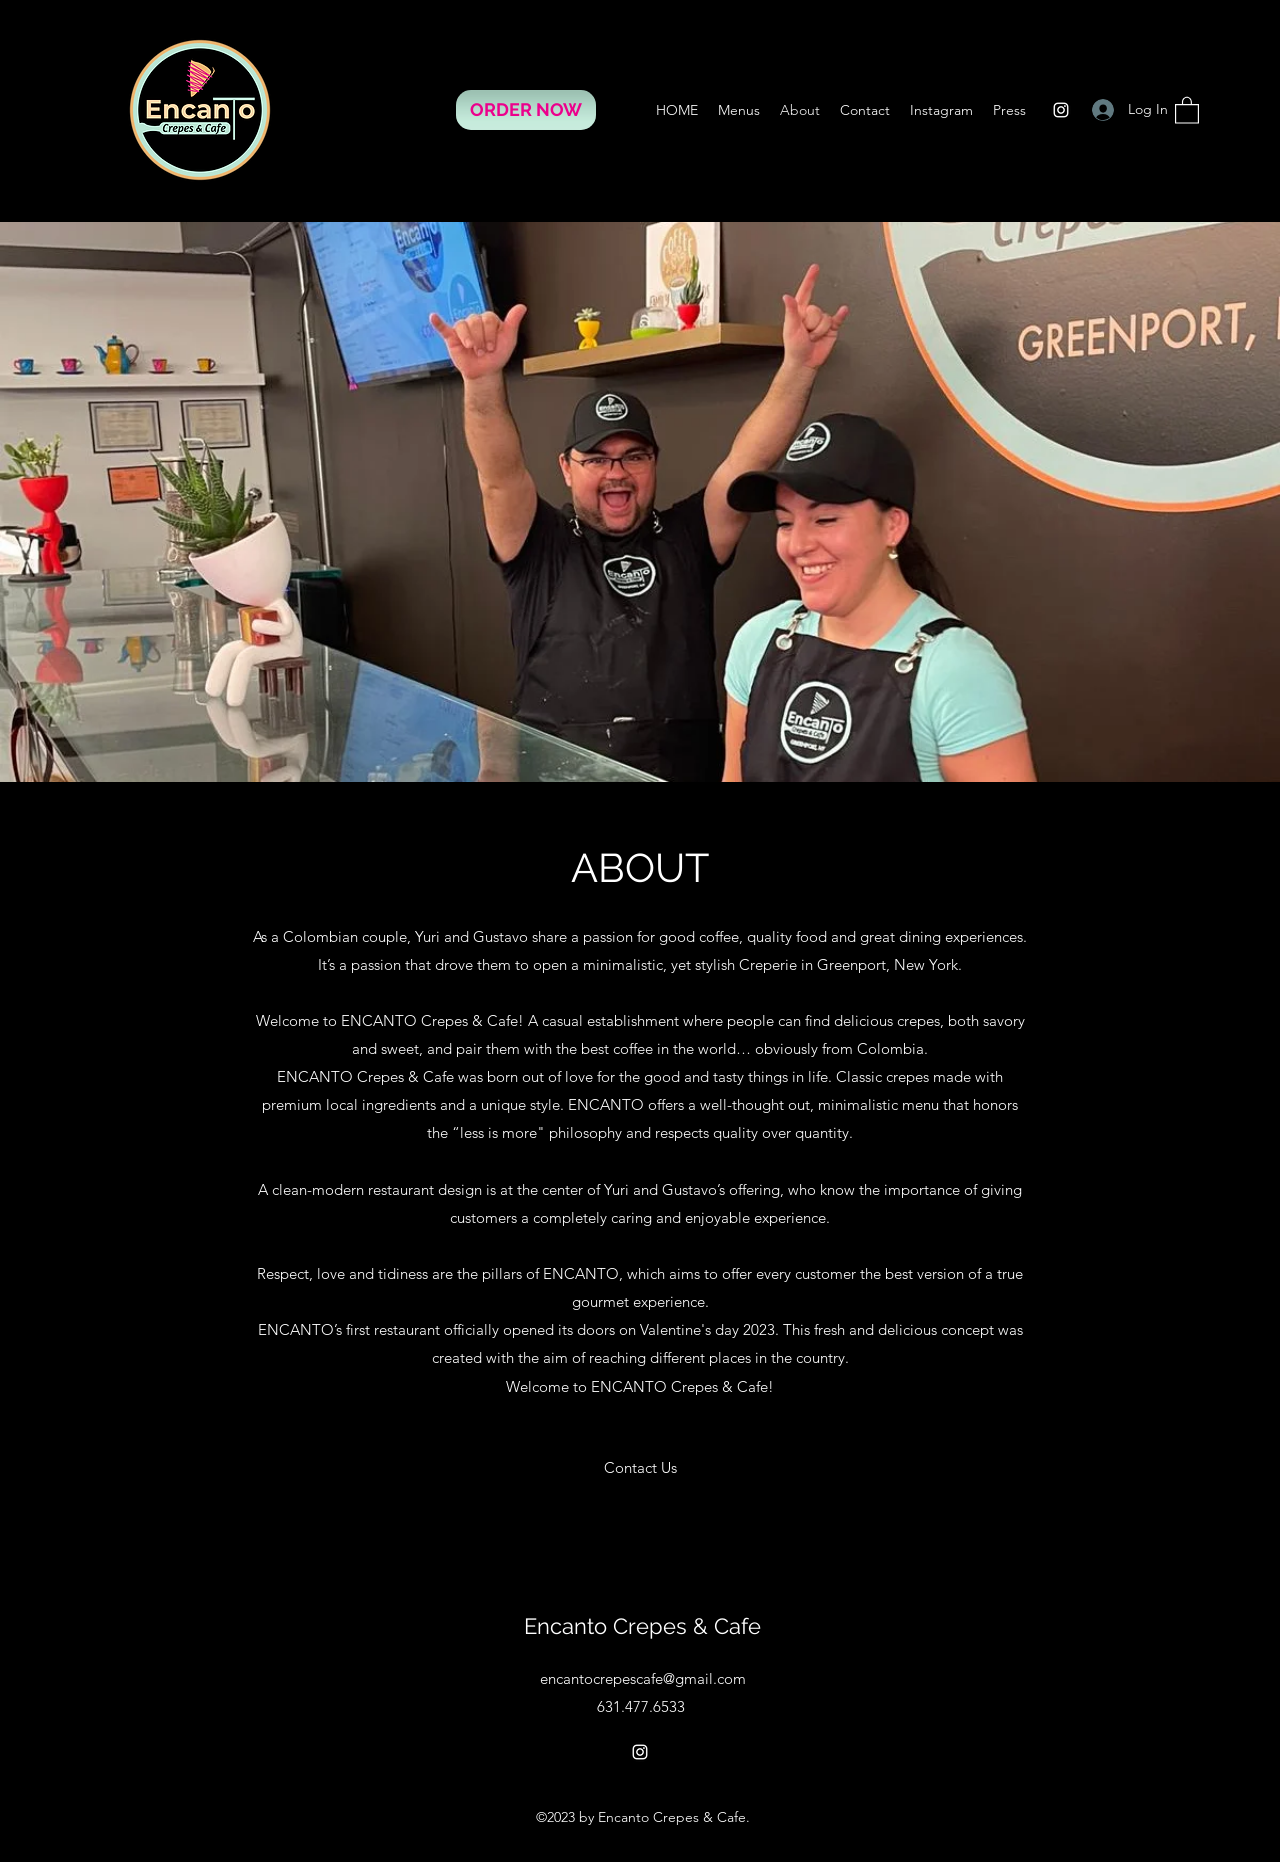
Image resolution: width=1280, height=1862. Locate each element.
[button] (1187, 109)
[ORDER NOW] (526, 110)
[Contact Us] (640, 1468)
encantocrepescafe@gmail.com (643, 1678)
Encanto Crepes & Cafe (642, 1626)
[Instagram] (1061, 110)
